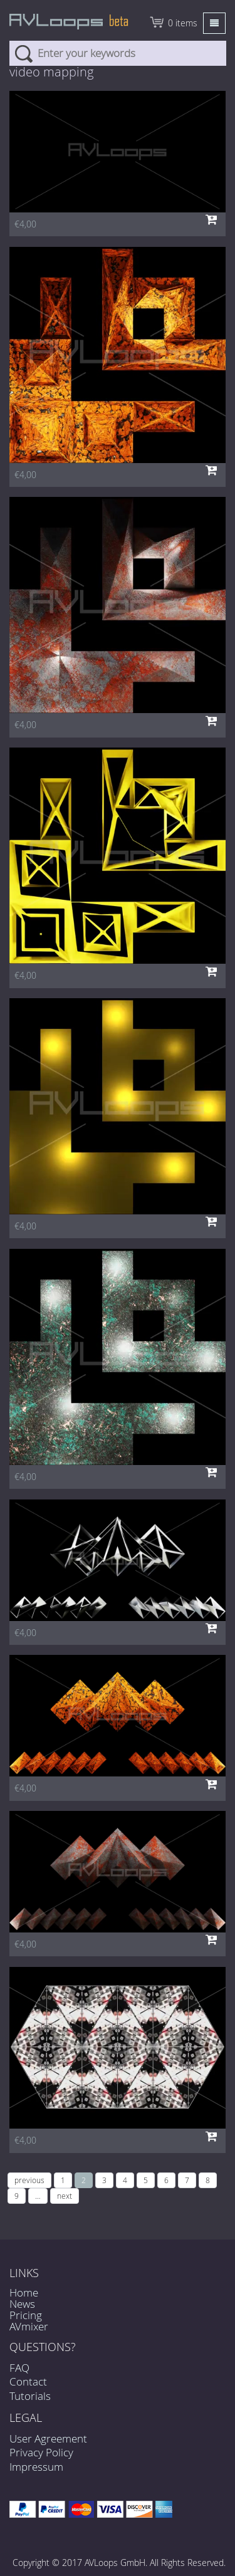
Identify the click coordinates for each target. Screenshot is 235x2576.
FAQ (19, 2367)
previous (29, 2180)
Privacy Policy (41, 2452)
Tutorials (30, 2396)
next (64, 2196)
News (22, 2304)
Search (23, 53)
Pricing (25, 2315)
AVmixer (28, 2326)
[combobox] (117, 53)
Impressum (36, 2466)
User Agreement (48, 2438)
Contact (28, 2381)
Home (23, 2292)
